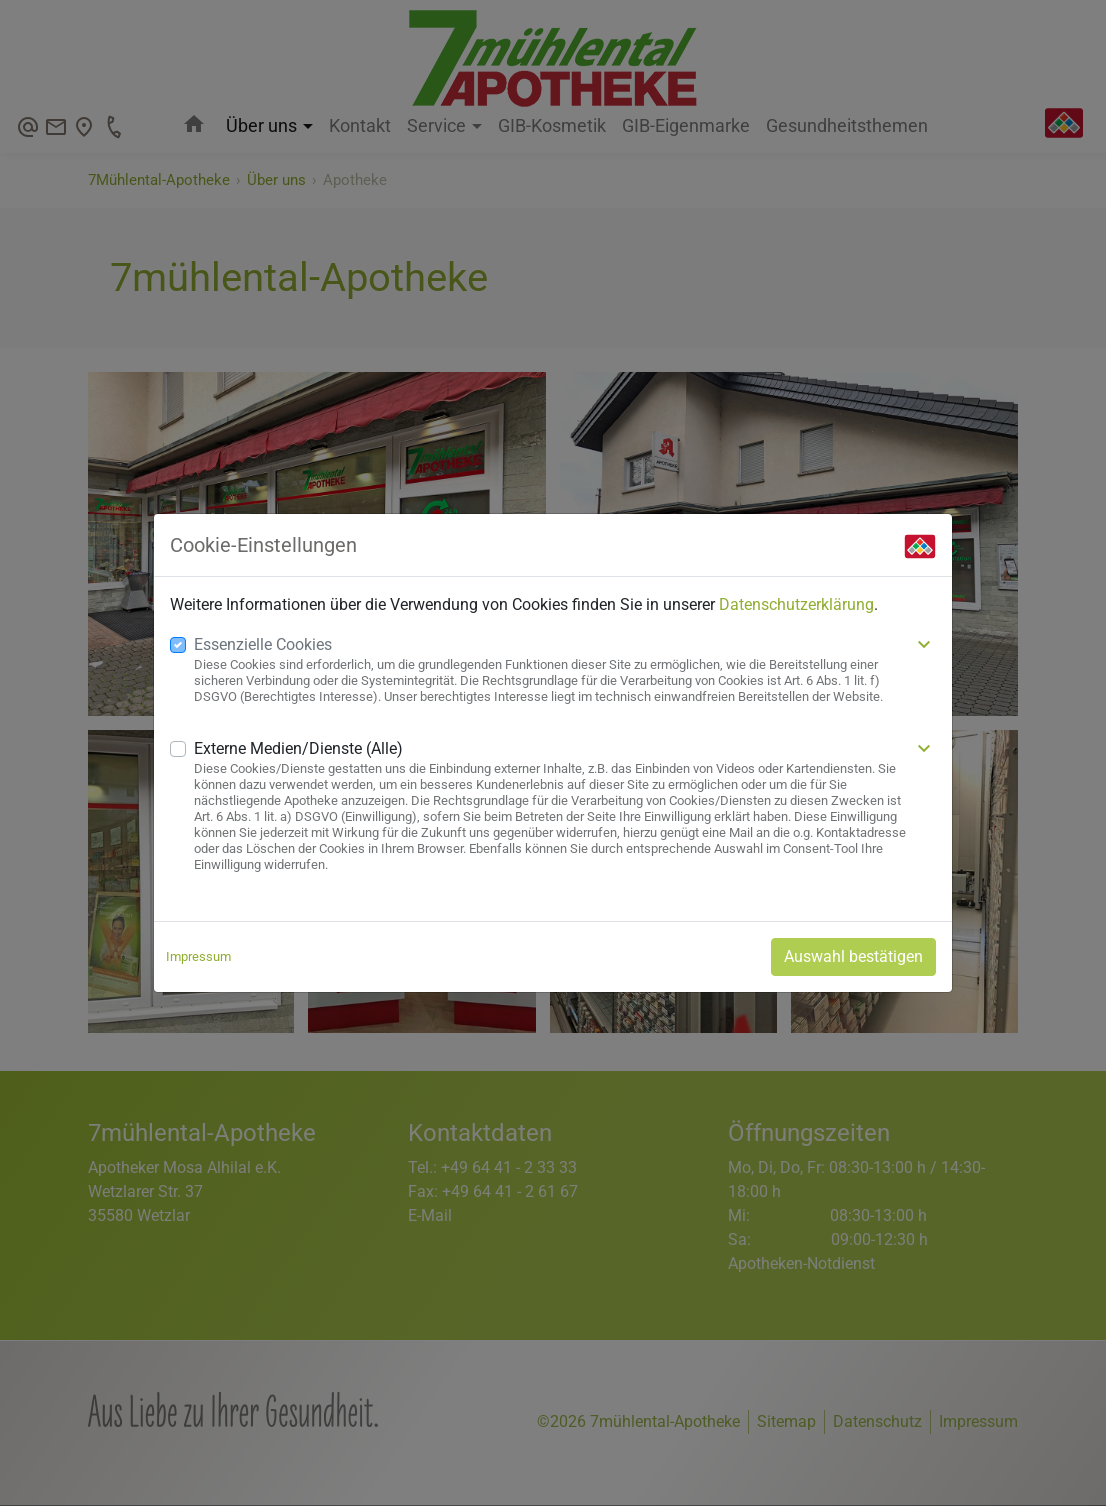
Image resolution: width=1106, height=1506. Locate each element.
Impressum (198, 956)
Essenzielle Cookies (263, 644)
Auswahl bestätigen (853, 956)
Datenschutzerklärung (796, 604)
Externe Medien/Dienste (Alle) (298, 748)
